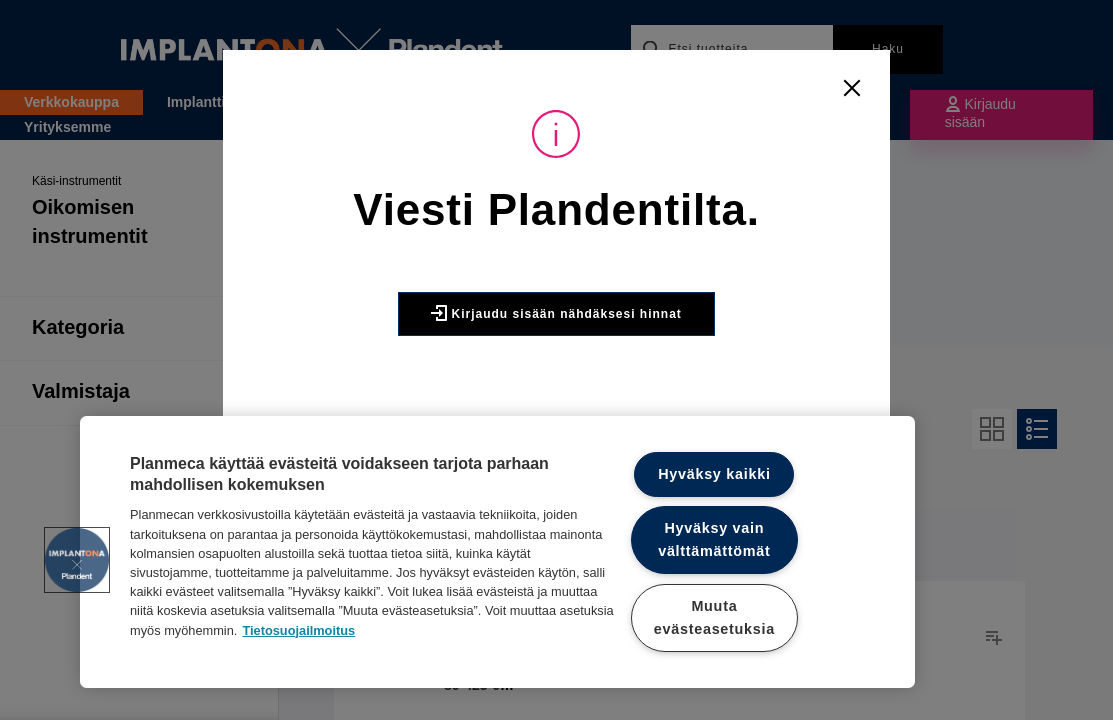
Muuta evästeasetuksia (714, 617)
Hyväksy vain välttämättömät (714, 539)
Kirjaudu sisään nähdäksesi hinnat (556, 313)
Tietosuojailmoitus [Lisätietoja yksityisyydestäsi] (298, 630)
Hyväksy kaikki (714, 474)
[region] (497, 552)
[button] (77, 560)
